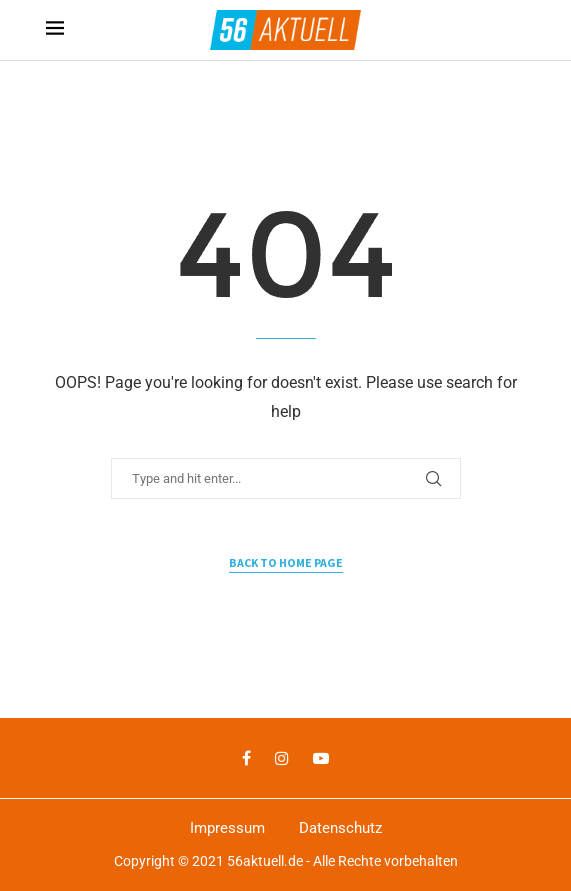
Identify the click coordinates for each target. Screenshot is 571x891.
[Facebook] (246, 758)
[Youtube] (321, 758)
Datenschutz (340, 828)
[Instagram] (282, 758)
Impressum (227, 828)
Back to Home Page (286, 562)
